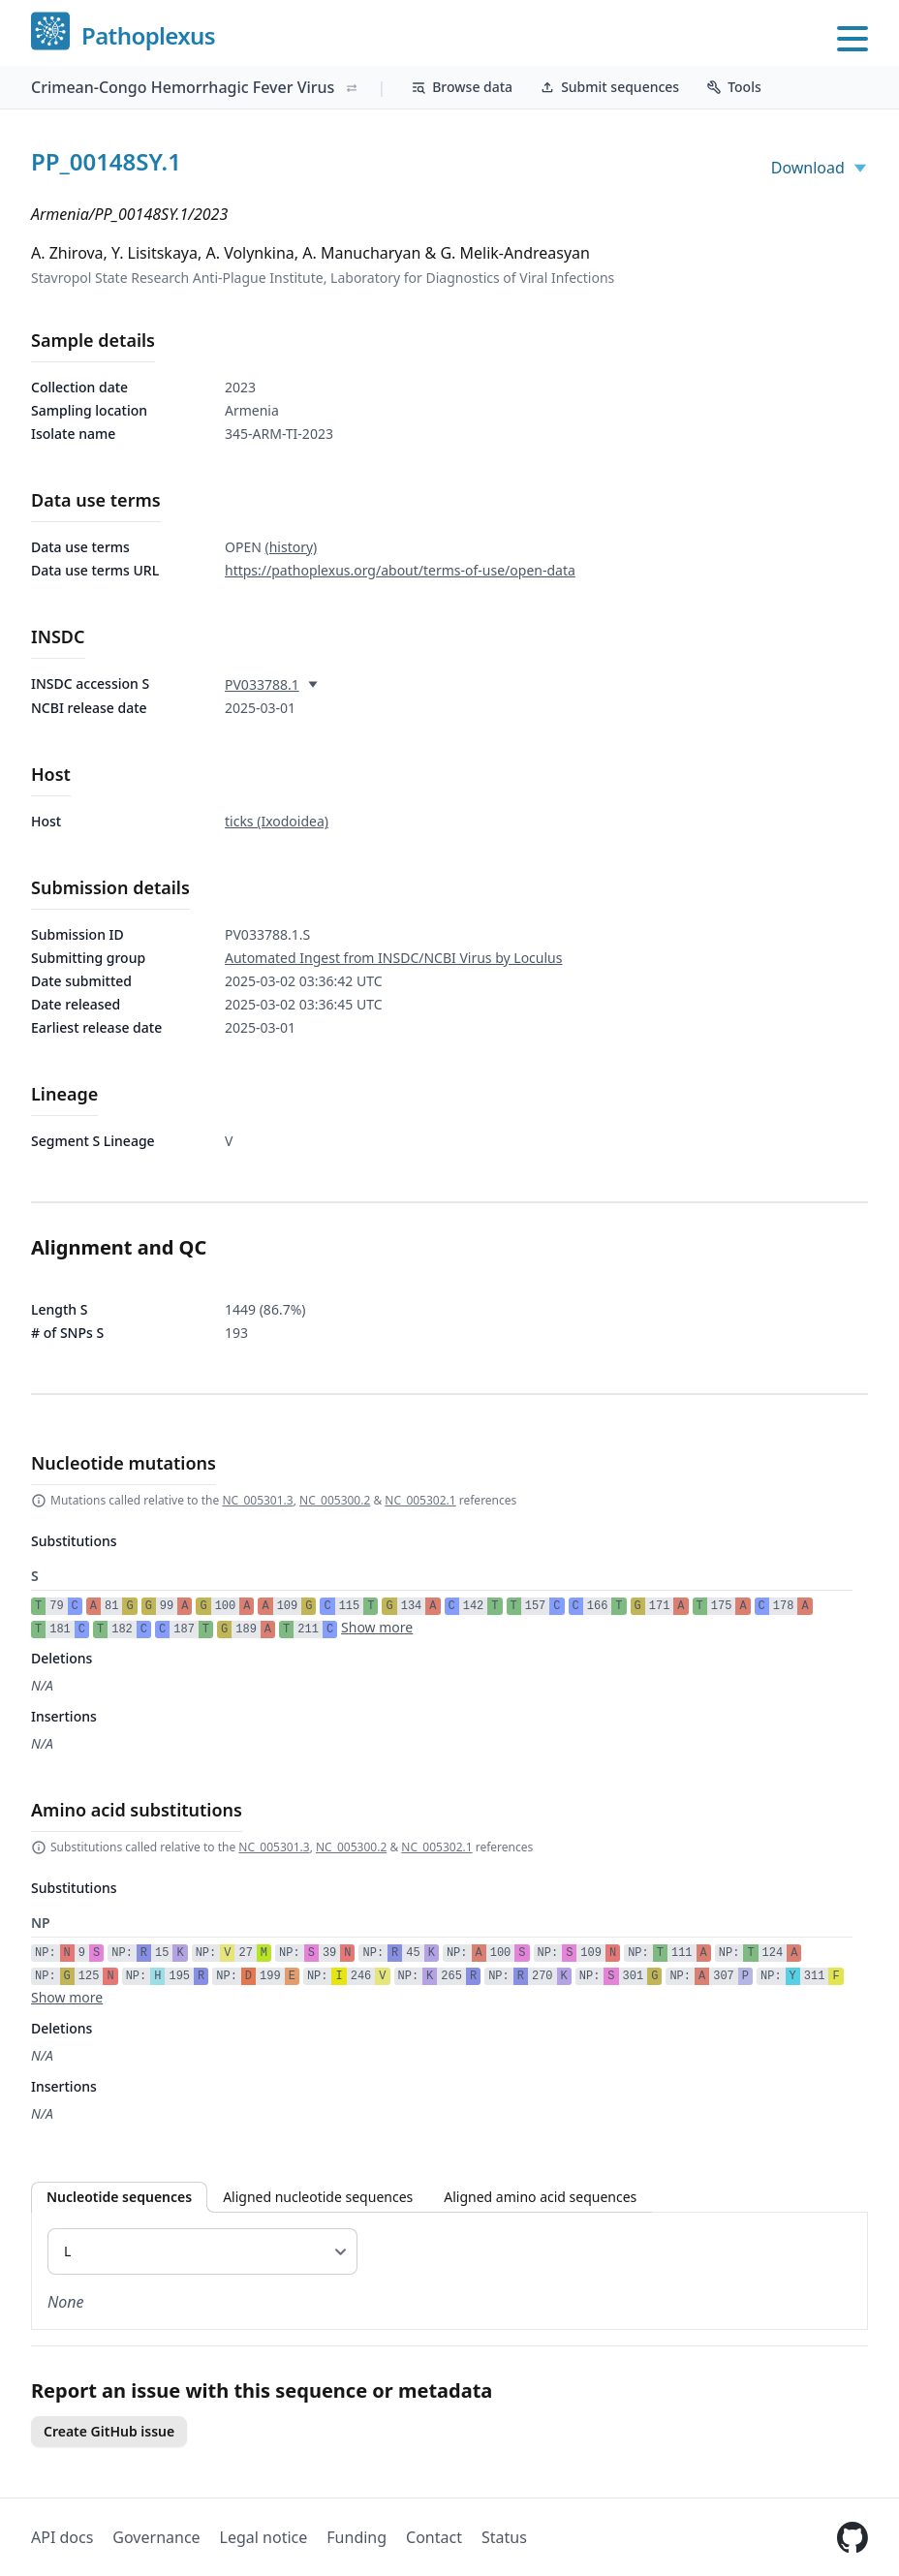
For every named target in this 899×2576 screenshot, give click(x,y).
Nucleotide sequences (119, 2197)
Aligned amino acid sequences (540, 2197)
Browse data (461, 87)
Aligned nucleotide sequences (318, 2197)
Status (504, 2537)
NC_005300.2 (334, 1500)
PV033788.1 (262, 684)
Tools (733, 87)
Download (819, 167)
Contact (434, 2537)
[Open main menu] (852, 39)
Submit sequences (609, 87)
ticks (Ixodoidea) (276, 821)
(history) (290, 547)
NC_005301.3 (257, 1500)
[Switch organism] (351, 88)
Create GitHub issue (109, 2431)
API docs (62, 2537)
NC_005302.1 (420, 1500)
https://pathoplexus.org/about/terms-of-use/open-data (400, 570)
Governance (156, 2537)
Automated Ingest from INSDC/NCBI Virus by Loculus (393, 957)
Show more (377, 1627)
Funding (356, 2537)
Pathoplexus (148, 36)
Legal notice (264, 2537)
